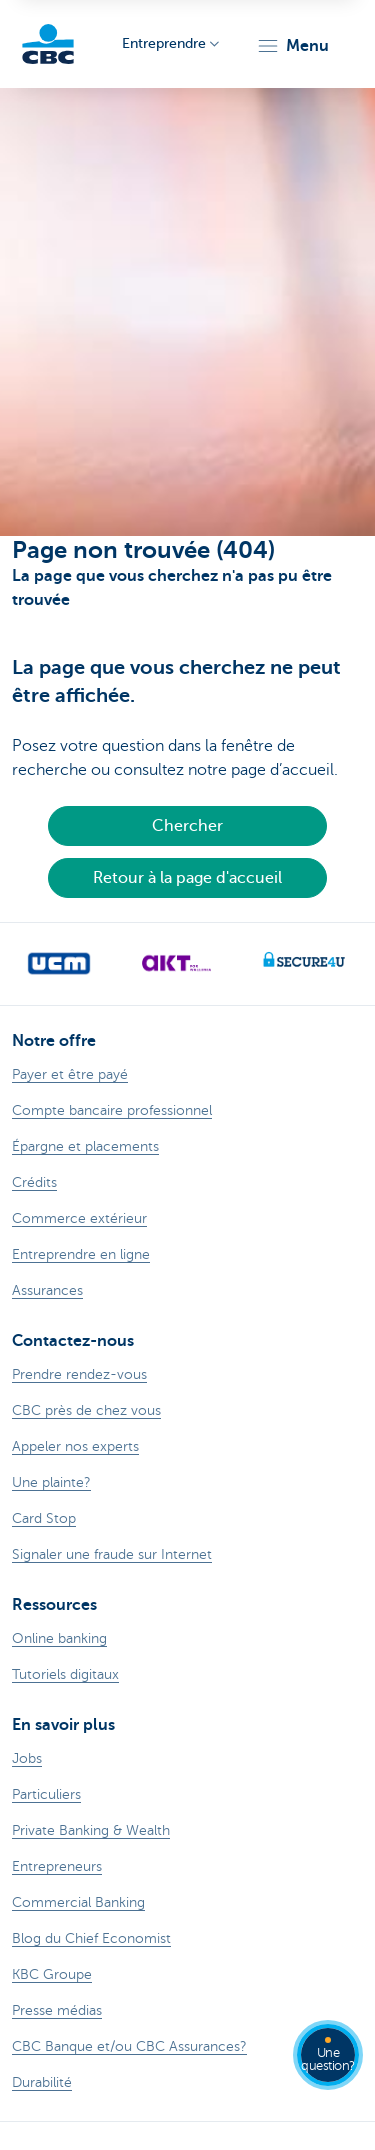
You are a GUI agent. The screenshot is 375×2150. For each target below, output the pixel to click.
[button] (292, 46)
